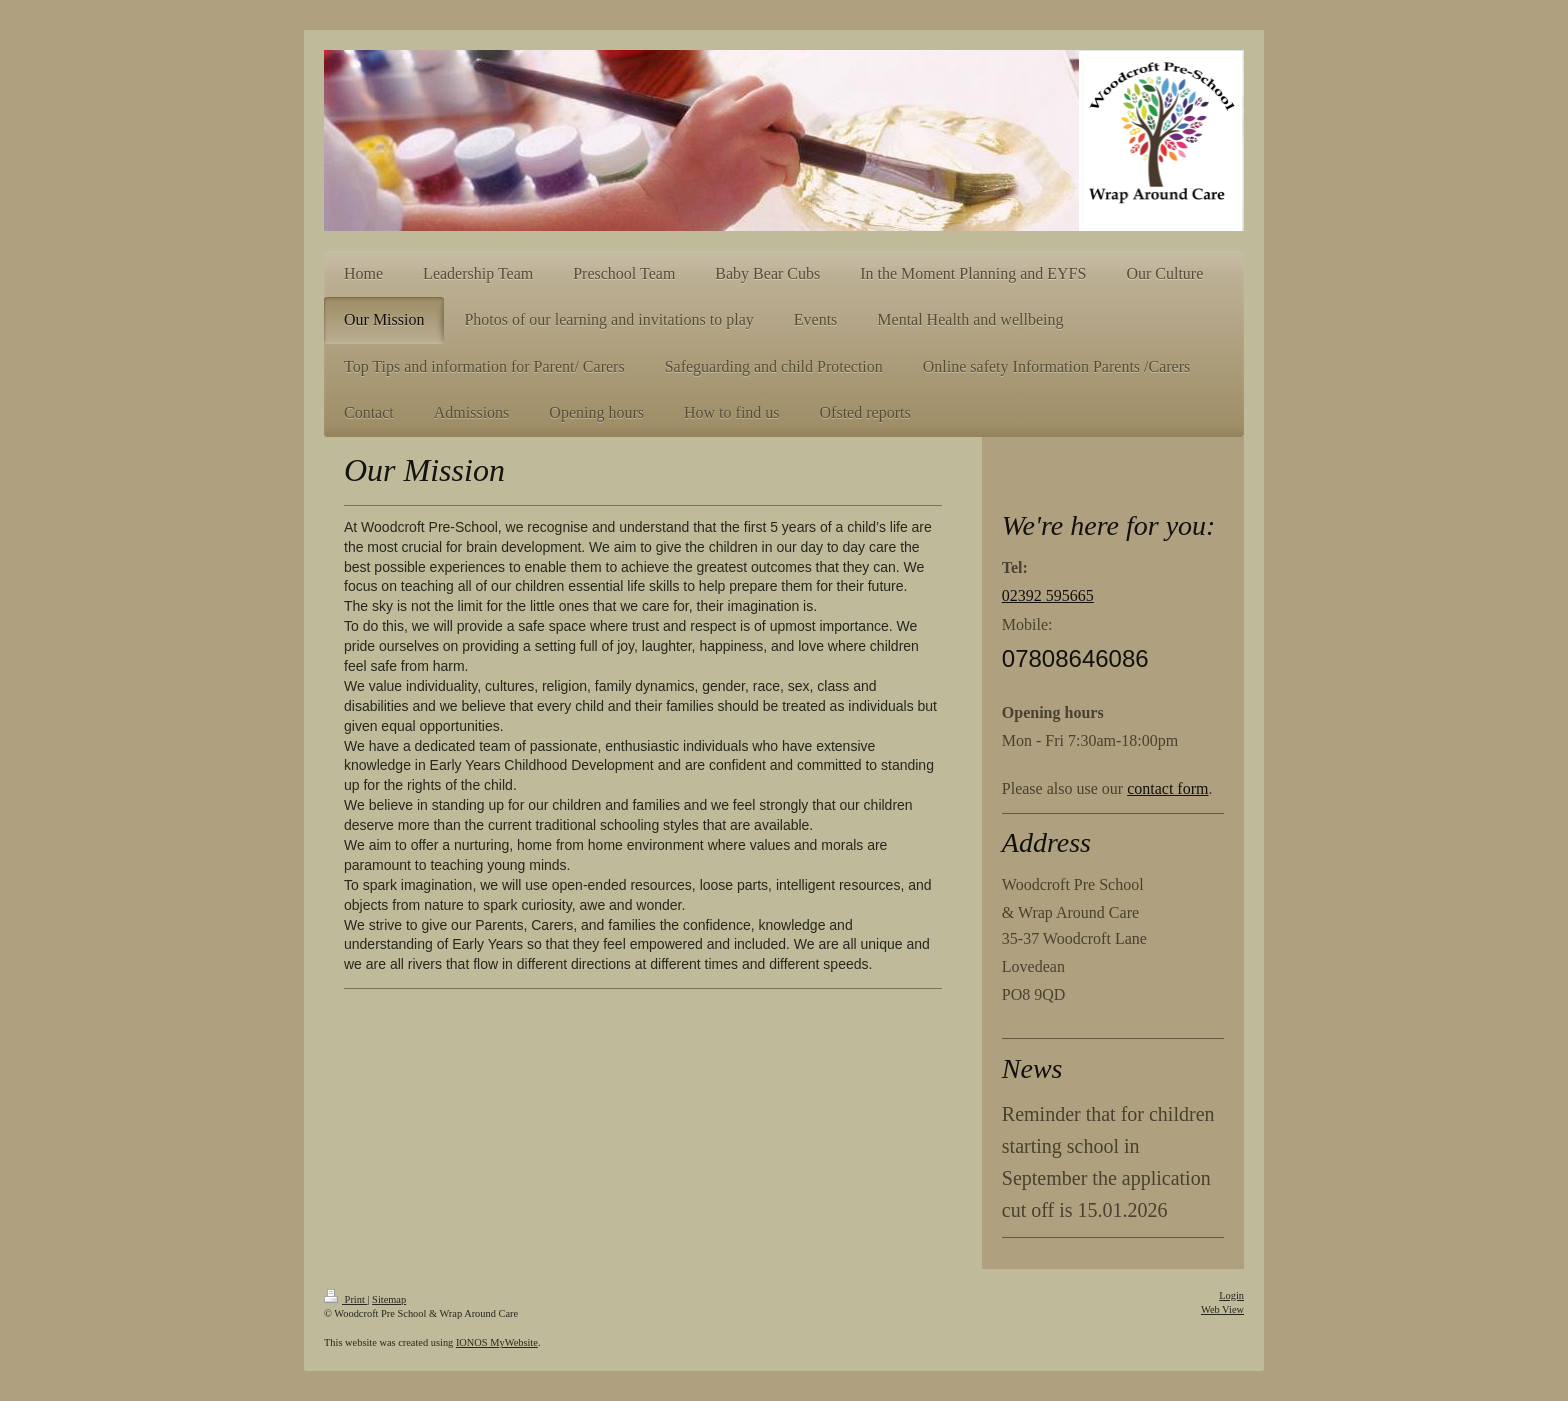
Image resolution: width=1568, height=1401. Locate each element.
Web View (1222, 1309)
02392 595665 (1048, 595)
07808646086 (1075, 658)
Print (345, 1299)
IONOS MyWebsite (497, 1342)
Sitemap (389, 1299)
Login (1231, 1295)
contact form (1167, 788)
